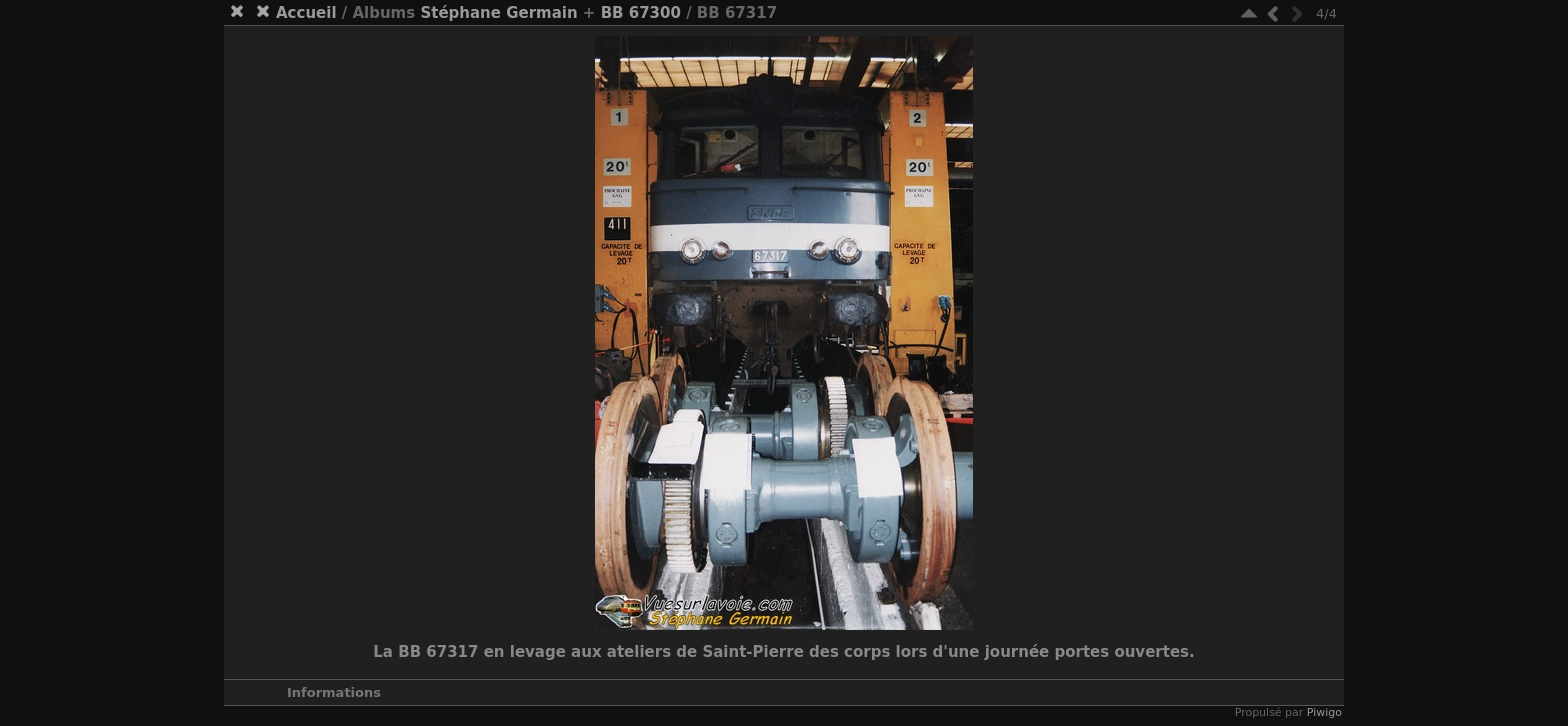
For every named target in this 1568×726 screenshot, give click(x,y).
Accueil (306, 13)
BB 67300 (641, 13)
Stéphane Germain (498, 13)
